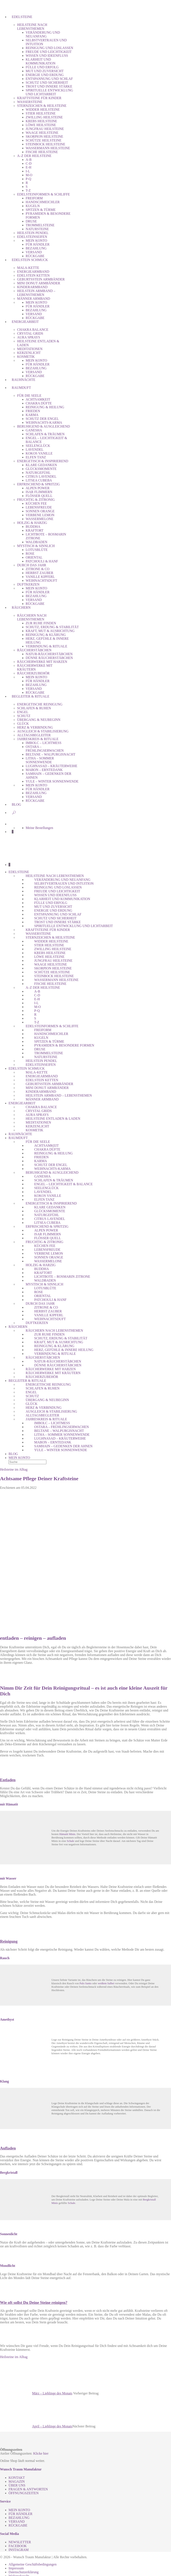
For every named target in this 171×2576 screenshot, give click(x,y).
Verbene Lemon (40, 515)
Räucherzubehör (33, 673)
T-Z (28, 190)
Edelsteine (22, 17)
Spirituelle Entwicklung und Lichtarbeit (49, 92)
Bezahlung (36, 368)
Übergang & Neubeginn (38, 720)
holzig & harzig (32, 523)
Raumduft (21, 387)
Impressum (16, 2568)
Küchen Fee (36, 503)
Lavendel (34, 449)
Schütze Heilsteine (44, 140)
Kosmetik (26, 356)
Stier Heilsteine (41, 113)
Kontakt (17, 2477)
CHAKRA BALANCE (32, 329)
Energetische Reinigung (39, 704)
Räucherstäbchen (34, 650)
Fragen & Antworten (28, 2489)
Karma (32, 415)
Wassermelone (39, 519)
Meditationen (30, 349)
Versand (34, 600)
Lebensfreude (39, 507)
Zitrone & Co (37, 569)
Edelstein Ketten (33, 275)
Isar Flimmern (39, 492)
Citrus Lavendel (41, 476)
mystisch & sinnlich (36, 546)
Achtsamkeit (38, 399)
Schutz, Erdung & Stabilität (52, 627)
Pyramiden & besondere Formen (64, 1045)
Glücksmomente (41, 469)
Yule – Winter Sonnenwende (52, 781)
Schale (70, 1841)
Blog (16, 804)
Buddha (33, 526)
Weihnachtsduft (41, 580)
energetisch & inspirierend (42, 461)
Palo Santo (85, 1983)
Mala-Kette (28, 268)
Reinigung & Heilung (45, 407)
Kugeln (33, 206)
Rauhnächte (23, 380)
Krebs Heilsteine (41, 121)
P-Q (28, 179)
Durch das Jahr (31, 565)
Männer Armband (33, 298)
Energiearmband (33, 271)
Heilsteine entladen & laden (53, 1118)
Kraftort (34, 530)
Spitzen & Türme (41, 210)
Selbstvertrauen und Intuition (64, 883)
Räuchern (21, 607)
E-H (28, 167)
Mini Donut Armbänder (38, 283)
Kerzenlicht (29, 353)
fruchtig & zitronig (36, 499)
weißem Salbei (106, 1983)
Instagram (19, 2550)
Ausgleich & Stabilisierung (43, 731)
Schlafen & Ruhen (34, 708)
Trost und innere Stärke (49, 86)
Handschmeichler (43, 202)
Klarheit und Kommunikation (41, 61)
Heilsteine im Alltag (14, 1469)
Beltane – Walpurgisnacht (50, 754)
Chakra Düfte (39, 403)
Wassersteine (29, 102)
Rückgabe (35, 603)
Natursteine (37, 229)
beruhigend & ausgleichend (43, 426)
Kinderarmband (32, 287)
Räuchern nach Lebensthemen (31, 617)
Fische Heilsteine (42, 152)
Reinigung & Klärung (46, 635)
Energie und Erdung (45, 75)
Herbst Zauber (39, 573)
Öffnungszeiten (23, 2493)
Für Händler (38, 244)
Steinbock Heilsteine (45, 144)
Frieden (33, 411)
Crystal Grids (30, 333)
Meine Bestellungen (39, 828)
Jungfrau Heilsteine (45, 129)
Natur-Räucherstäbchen (49, 654)
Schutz (23, 716)
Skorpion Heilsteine (44, 136)
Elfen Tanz (36, 457)
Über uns (17, 2485)
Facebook (18, 2546)
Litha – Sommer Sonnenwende (40, 760)
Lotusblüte (37, 550)
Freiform (34, 198)
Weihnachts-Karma (44, 422)
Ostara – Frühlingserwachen (45, 748)
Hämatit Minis (67, 1834)
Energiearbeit (25, 321)
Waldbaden (36, 542)
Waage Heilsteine (42, 132)
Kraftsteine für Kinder (39, 98)
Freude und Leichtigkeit (49, 52)
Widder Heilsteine (43, 109)
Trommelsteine (40, 225)
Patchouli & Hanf (42, 561)
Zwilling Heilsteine (44, 117)
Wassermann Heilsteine (48, 148)
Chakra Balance (41, 1107)
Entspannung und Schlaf (49, 78)
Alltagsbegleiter (34, 735)
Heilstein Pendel (33, 233)
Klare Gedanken (41, 465)
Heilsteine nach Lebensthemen (32, 26)
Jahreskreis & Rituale (38, 739)
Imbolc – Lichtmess (43, 743)
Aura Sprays (28, 337)
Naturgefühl (38, 472)
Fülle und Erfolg (42, 67)
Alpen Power (38, 488)
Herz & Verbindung (35, 727)
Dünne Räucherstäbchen (49, 658)
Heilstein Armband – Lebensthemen (36, 293)
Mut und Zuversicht (44, 71)
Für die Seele (29, 395)
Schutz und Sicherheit (47, 82)
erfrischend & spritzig (38, 484)
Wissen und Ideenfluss (47, 55)
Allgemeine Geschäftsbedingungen (32, 2564)
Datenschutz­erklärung (23, 2572)
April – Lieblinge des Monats (52, 2426)
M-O (29, 175)
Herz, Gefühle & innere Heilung (63, 1350)
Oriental (34, 557)
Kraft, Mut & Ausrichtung (50, 631)
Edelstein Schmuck (30, 260)
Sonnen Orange (40, 511)
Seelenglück (38, 445)
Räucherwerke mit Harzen (42, 661)
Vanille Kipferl (40, 576)
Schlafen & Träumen (45, 434)
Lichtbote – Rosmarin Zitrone (62, 1276)
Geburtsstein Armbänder (41, 279)
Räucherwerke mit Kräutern (34, 667)
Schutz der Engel (42, 418)
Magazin (17, 2481)
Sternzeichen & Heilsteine (41, 105)
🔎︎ (14, 812)
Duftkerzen (28, 584)
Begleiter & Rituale (30, 696)
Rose (30, 553)
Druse (31, 221)
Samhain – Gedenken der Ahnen (63, 1446)
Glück (23, 723)
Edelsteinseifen (32, 237)
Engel (22, 712)
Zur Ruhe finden (41, 623)
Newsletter (20, 2542)
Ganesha (34, 430)
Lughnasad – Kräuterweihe (51, 766)
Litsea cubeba (39, 480)
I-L (28, 171)
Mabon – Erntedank (44, 770)
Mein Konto (36, 240)
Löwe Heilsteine (41, 125)
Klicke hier (41, 2453)
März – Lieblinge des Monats (52, 2393)
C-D (29, 163)
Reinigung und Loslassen (49, 48)
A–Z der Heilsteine (34, 156)
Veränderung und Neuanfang (43, 34)
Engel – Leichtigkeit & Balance (63, 1184)
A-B (29, 159)
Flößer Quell (39, 496)
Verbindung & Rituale (46, 646)
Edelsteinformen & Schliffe (43, 194)
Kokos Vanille (39, 453)
